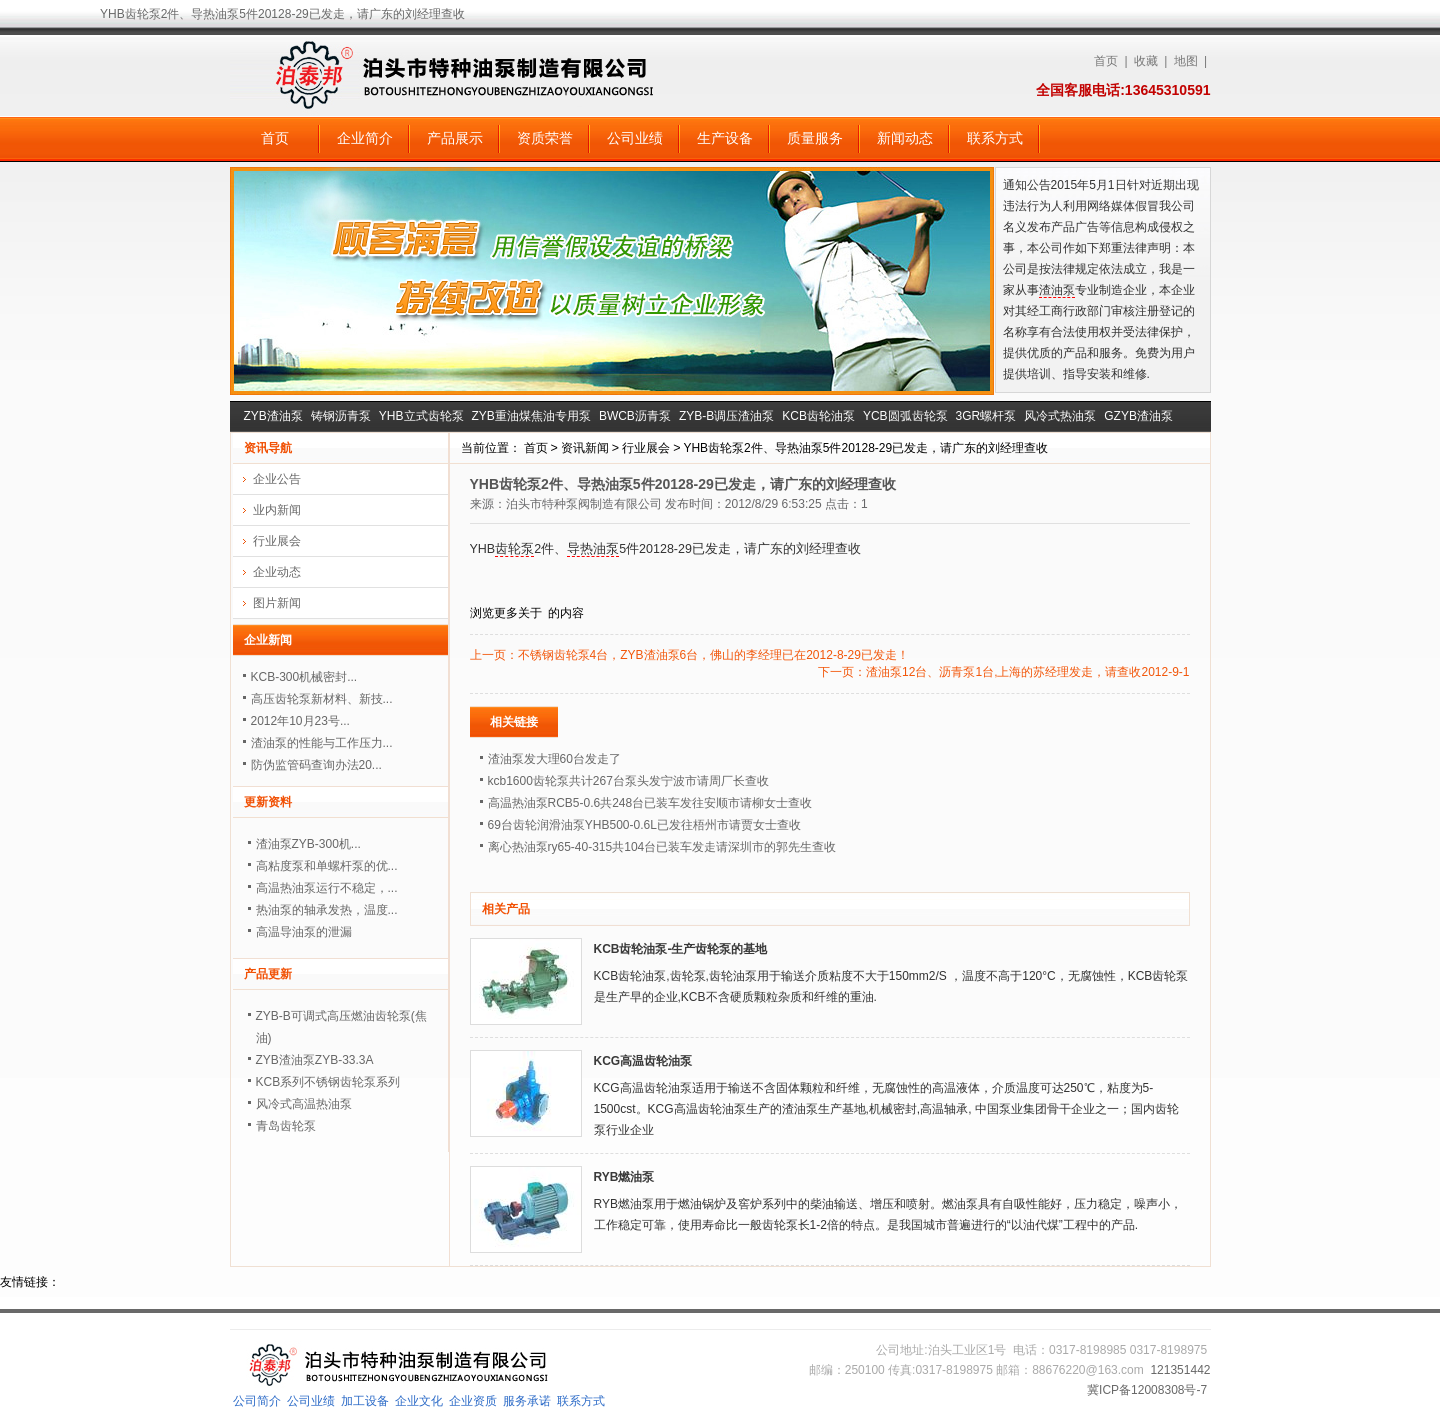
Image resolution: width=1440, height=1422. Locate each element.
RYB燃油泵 (624, 1177)
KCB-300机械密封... (304, 677)
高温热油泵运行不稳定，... (327, 888)
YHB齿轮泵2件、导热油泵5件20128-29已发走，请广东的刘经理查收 (865, 448)
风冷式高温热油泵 (304, 1104)
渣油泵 (1057, 290)
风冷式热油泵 (1060, 416)
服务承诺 (527, 1401)
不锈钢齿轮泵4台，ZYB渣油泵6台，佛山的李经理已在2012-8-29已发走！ (713, 655)
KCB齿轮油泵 (818, 416)
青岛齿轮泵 (286, 1126)
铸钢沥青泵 (341, 416)
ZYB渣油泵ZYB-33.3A (315, 1060)
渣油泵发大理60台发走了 (554, 759)
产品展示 (455, 138)
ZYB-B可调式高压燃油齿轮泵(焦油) (341, 1027)
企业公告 (277, 479)
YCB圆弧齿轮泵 (905, 416)
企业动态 (277, 572)
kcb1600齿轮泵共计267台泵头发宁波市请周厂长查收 (628, 781)
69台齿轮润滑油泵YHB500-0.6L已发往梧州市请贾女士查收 (644, 825)
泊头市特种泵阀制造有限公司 (584, 504)
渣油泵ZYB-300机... (308, 844)
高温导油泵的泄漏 (304, 932)
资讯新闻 (585, 448)
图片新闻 (277, 603)
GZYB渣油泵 (1138, 416)
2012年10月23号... (300, 721)
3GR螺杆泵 (986, 416)
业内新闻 (277, 510)
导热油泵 (593, 549)
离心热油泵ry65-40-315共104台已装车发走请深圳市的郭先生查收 (662, 847)
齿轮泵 (514, 549)
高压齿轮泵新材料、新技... (322, 699)
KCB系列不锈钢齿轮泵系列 (328, 1082)
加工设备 (365, 1401)
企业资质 (473, 1401)
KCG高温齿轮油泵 (643, 1061)
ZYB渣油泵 (273, 416)
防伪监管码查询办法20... (316, 765)
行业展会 (646, 448)
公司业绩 (635, 138)
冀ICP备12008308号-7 (1147, 1390)
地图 (1186, 61)
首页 (1106, 61)
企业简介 (365, 138)
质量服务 (815, 138)
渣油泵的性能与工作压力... (322, 743)
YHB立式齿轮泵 (421, 416)
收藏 (1146, 61)
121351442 (1180, 1370)
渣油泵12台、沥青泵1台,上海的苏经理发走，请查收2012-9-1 (1027, 672)
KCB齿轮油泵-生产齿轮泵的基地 (681, 949)
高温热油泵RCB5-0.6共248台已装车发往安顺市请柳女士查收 (650, 803)
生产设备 (725, 138)
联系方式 (995, 138)
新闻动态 (905, 138)
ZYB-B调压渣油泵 (726, 416)
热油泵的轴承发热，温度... (327, 910)
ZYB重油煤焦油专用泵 (531, 416)
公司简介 (257, 1401)
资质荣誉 (545, 138)
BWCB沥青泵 (635, 416)
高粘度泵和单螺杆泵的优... (327, 866)
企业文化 (419, 1401)
